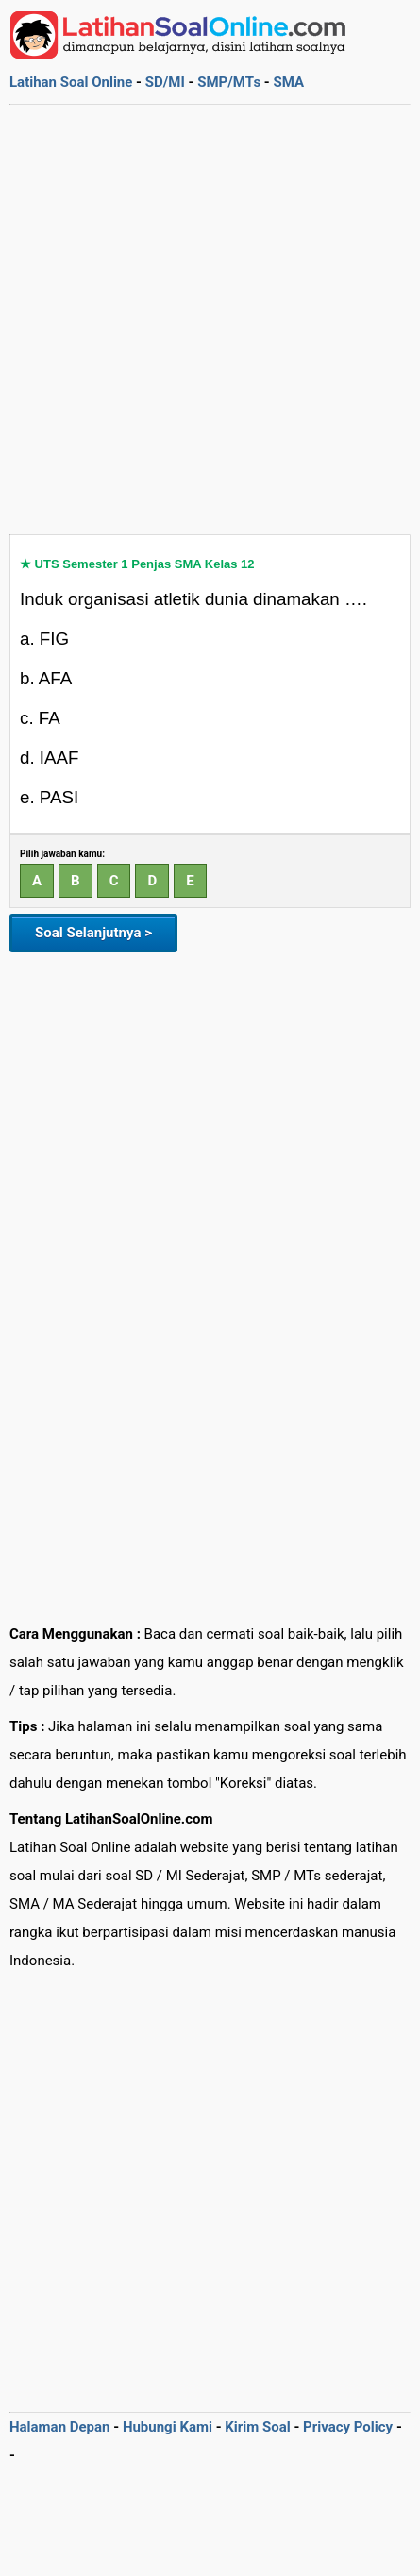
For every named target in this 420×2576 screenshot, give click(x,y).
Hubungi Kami (167, 2426)
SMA (288, 82)
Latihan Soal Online (70, 82)
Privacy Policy (348, 2426)
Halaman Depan (59, 2426)
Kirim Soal (257, 2426)
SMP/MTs (228, 82)
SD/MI (165, 82)
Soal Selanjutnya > (93, 932)
